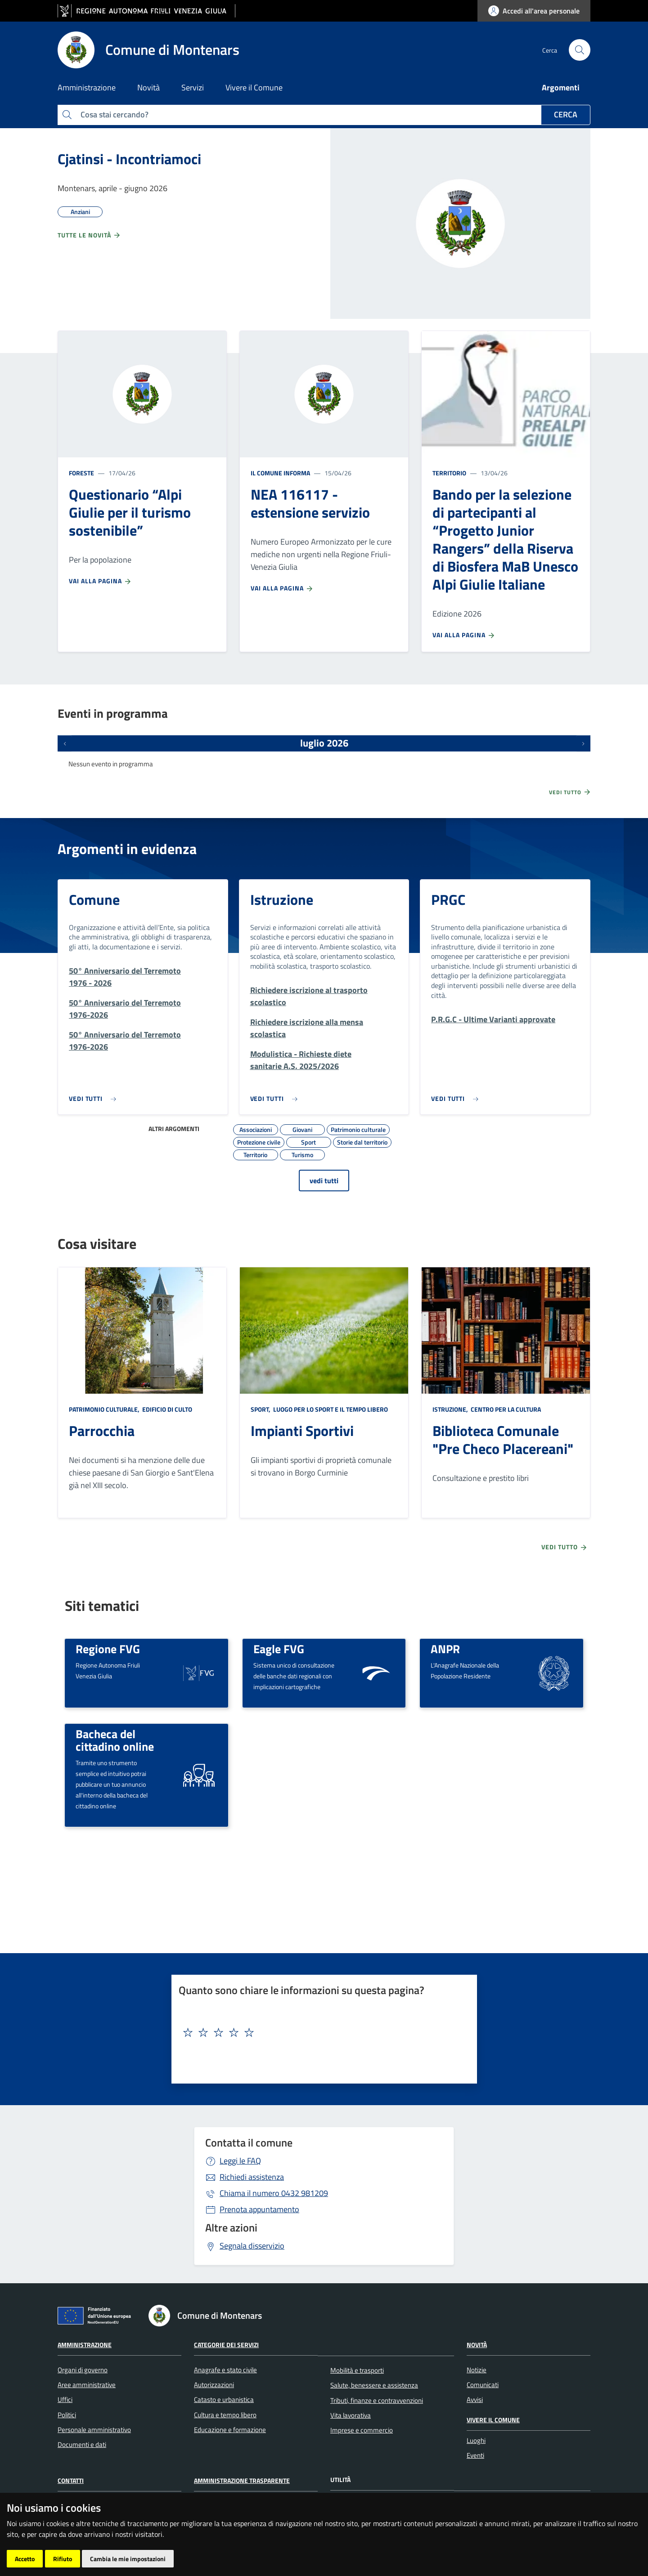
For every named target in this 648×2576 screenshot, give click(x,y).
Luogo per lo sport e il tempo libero (330, 1409)
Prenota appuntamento (259, 2209)
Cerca (565, 114)
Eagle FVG (278, 1649)
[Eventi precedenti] (65, 743)
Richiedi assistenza (252, 2177)
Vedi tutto (570, 791)
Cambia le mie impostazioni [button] (128, 2558)
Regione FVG (108, 1649)
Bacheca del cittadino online (115, 1740)
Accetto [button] (25, 2558)
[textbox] (320, 2033)
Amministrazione (85, 2344)
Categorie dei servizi (226, 2344)
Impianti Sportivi (302, 1430)
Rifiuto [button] (62, 2558)
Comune (94, 899)
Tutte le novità (89, 235)
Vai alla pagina (100, 581)
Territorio (449, 473)
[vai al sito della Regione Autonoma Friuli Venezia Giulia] (146, 11)
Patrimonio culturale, (105, 1409)
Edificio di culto (166, 1409)
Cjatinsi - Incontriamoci (129, 159)
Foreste (81, 473)
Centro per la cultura (505, 1409)
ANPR (445, 1649)
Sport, (261, 1409)
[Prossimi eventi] (583, 743)
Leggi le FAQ (240, 2161)
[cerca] (579, 50)
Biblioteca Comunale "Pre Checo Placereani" (502, 1439)
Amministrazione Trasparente (242, 2480)
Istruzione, (450, 1409)
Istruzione (281, 899)
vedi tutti (324, 1180)
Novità (477, 2344)
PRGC (448, 899)
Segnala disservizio (252, 2246)
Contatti (71, 2480)
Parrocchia (102, 1430)
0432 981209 (274, 2193)
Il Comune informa (280, 473)
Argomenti (561, 87)
